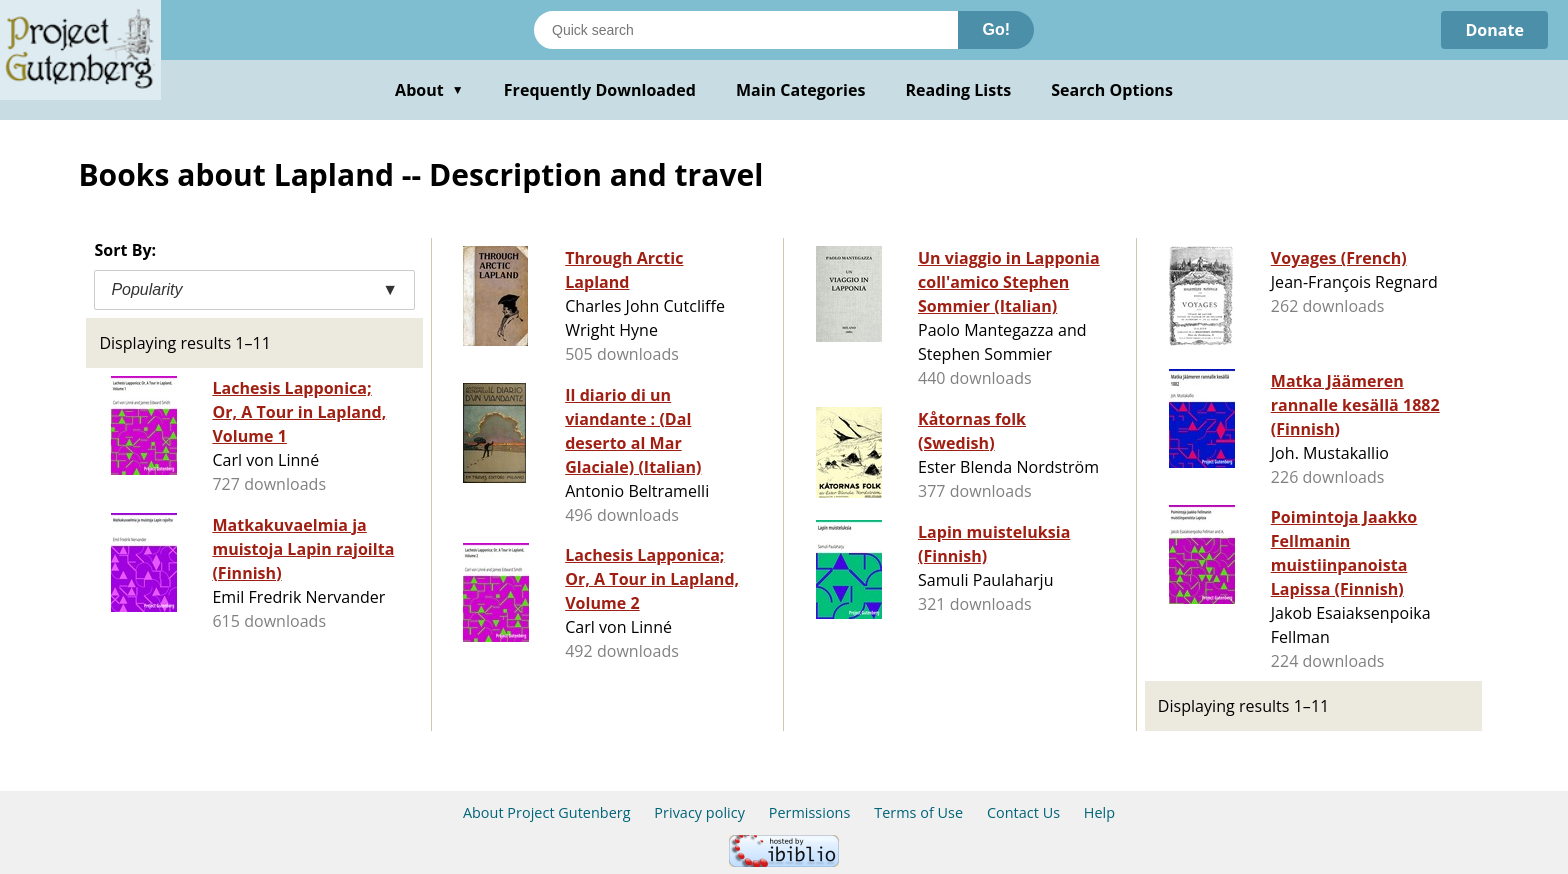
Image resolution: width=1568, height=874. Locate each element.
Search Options (1112, 90)
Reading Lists (959, 90)
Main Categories (801, 90)
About (429, 90)
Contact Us (1023, 812)
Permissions (810, 812)
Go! (996, 29)
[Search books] (746, 30)
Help (1099, 812)
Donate (1494, 30)
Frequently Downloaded (600, 90)
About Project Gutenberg (547, 812)
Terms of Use (918, 812)
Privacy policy (699, 812)
